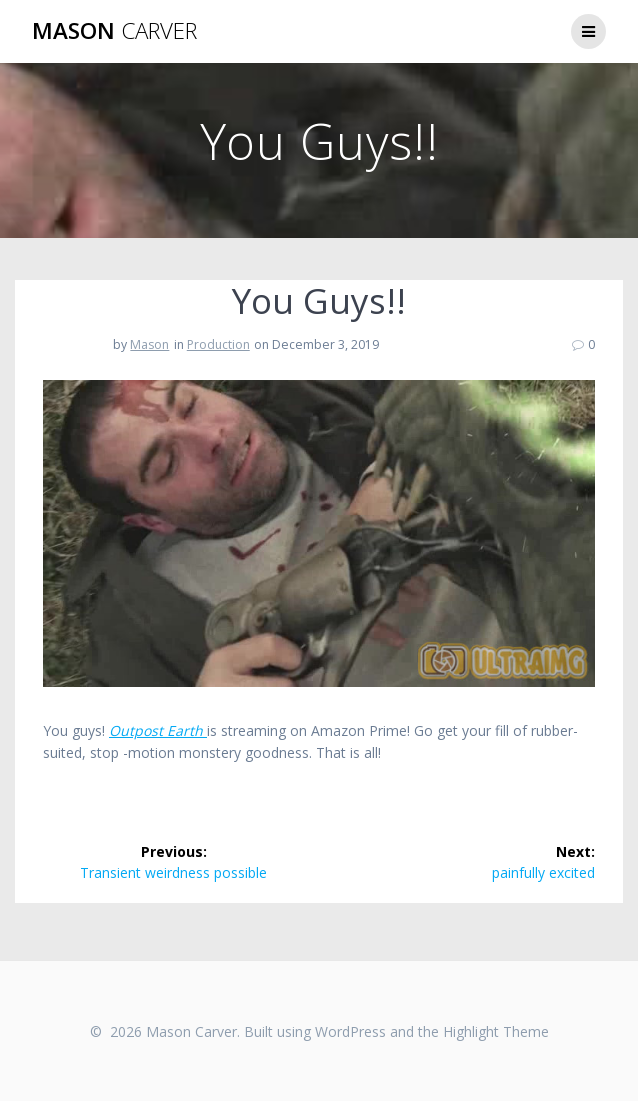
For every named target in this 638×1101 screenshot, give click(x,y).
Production (218, 344)
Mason (114, 31)
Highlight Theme (496, 1031)
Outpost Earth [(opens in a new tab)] (158, 730)
